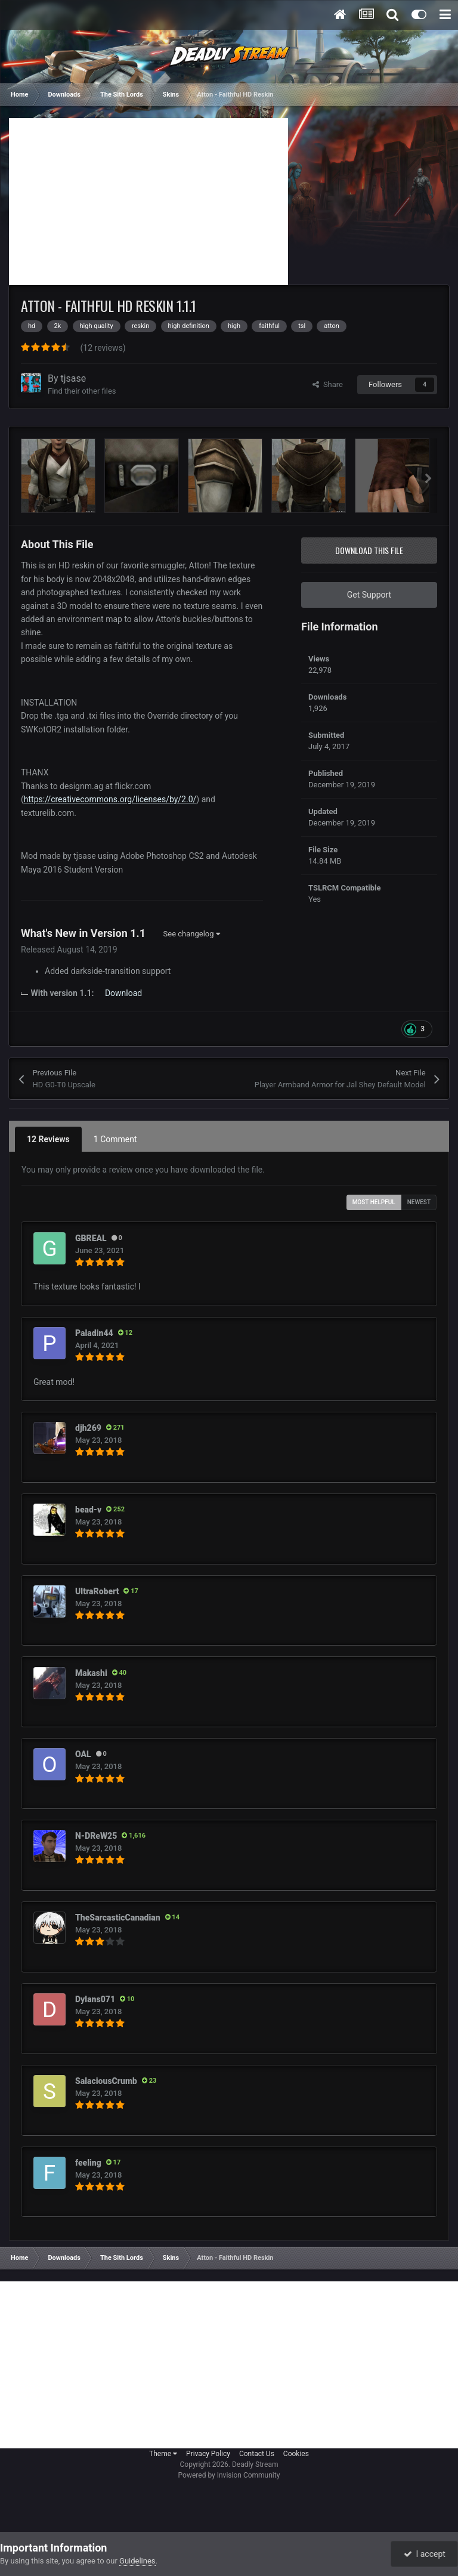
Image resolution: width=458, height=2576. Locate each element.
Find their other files (82, 390)
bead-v (88, 1509)
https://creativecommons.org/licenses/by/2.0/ (110, 799)
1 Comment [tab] (115, 1139)
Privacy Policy (208, 2454)
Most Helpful (373, 1202)
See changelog (191, 933)
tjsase (73, 378)
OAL (83, 1754)
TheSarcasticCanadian (117, 1917)
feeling (88, 2162)
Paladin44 (94, 1333)
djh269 (88, 1428)
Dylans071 (95, 1999)
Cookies (296, 2454)
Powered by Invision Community (229, 2475)
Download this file (369, 550)
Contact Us (256, 2454)
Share (327, 384)
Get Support (369, 594)
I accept (424, 2554)
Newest (419, 1202)
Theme (163, 2454)
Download (123, 993)
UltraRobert (97, 1591)
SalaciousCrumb (106, 2081)
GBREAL (91, 1238)
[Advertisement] (148, 201)
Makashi (91, 1673)
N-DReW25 (96, 1836)
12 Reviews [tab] (48, 1139)
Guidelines (137, 2560)
